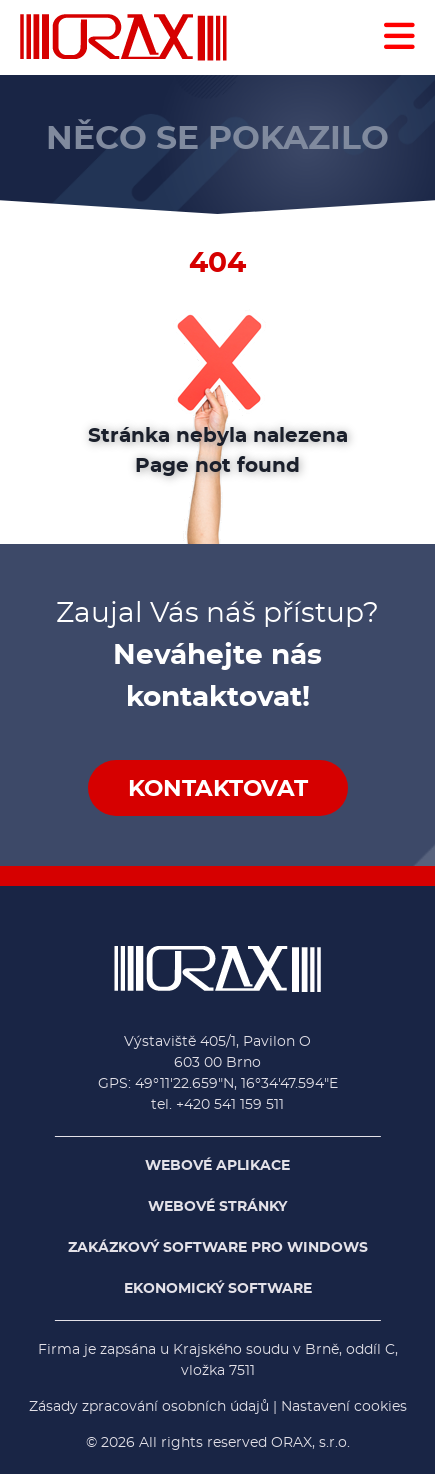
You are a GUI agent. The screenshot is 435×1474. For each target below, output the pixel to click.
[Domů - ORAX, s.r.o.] (123, 37)
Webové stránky (217, 1207)
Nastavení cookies (344, 1407)
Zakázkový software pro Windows (218, 1248)
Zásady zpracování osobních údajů (149, 1407)
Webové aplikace (217, 1166)
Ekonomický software (218, 1289)
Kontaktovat (218, 789)
